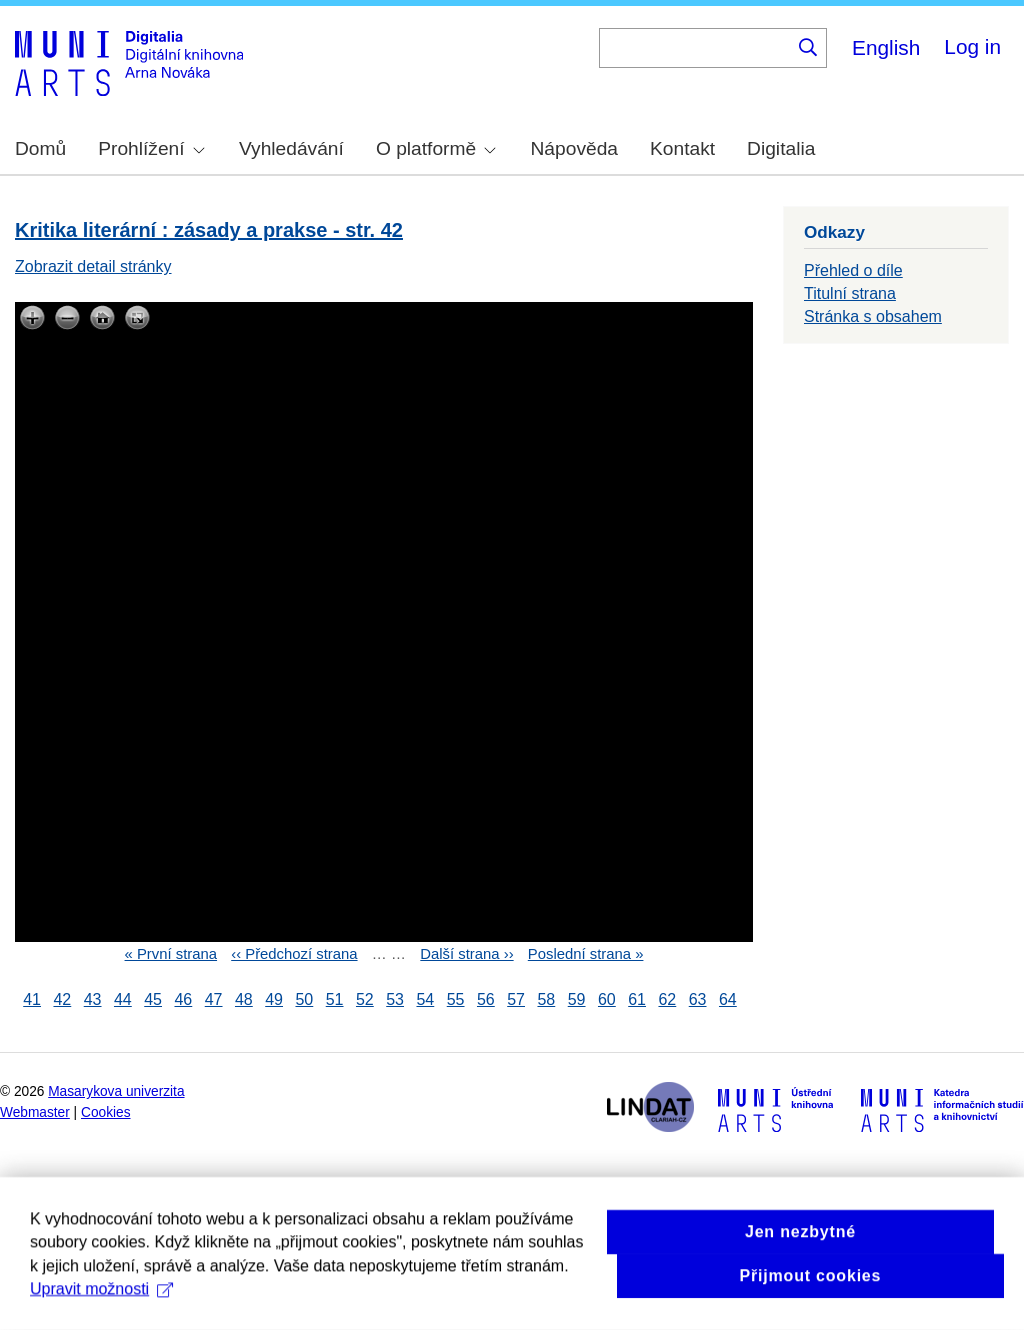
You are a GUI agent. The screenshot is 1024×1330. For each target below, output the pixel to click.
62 (667, 999)
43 (93, 999)
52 (365, 999)
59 (577, 999)
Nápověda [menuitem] (574, 148)
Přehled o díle (853, 270)
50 (304, 999)
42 (62, 999)
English (886, 47)
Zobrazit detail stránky (93, 266)
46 (183, 999)
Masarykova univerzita (116, 1091)
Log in (972, 46)
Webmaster (35, 1112)
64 (728, 999)
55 (456, 999)
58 (546, 999)
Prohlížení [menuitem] (151, 148)
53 (395, 999)
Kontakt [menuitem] (682, 148)
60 (607, 999)
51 (335, 999)
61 (637, 999)
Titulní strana (850, 293)
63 (698, 999)
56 (486, 999)
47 (214, 999)
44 (123, 999)
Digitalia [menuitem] (781, 148)
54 (425, 999)
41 (32, 999)
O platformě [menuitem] (436, 148)
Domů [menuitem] (40, 148)
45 (153, 999)
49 (274, 999)
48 (244, 999)
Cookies (106, 1112)
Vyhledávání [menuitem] (291, 148)
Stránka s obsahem (873, 316)
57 (516, 999)
